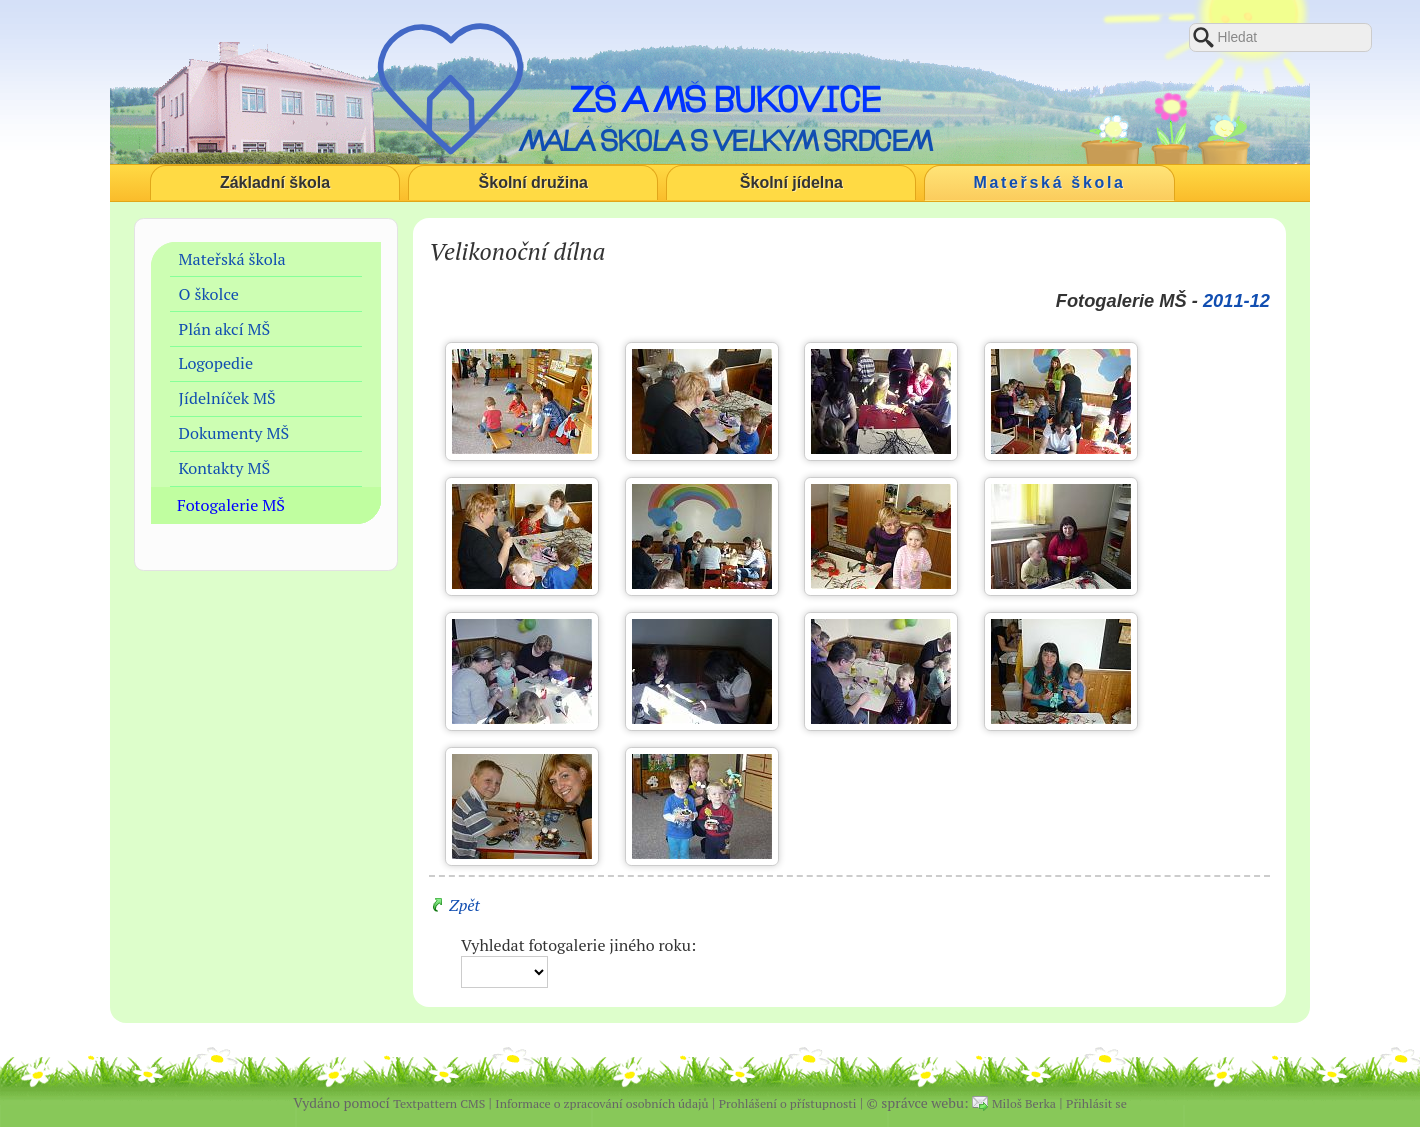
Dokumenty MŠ (234, 433)
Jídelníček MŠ (227, 398)
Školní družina (533, 182)
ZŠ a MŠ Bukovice (725, 99)
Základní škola (275, 182)
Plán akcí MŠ (225, 329)
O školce (209, 294)
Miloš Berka (1024, 1103)
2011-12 (1236, 300)
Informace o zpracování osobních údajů (601, 1103)
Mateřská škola (1050, 182)
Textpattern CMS (439, 1103)
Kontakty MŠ (225, 468)
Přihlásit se (1096, 1103)
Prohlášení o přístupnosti (788, 1103)
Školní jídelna (791, 182)
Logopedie (216, 363)
